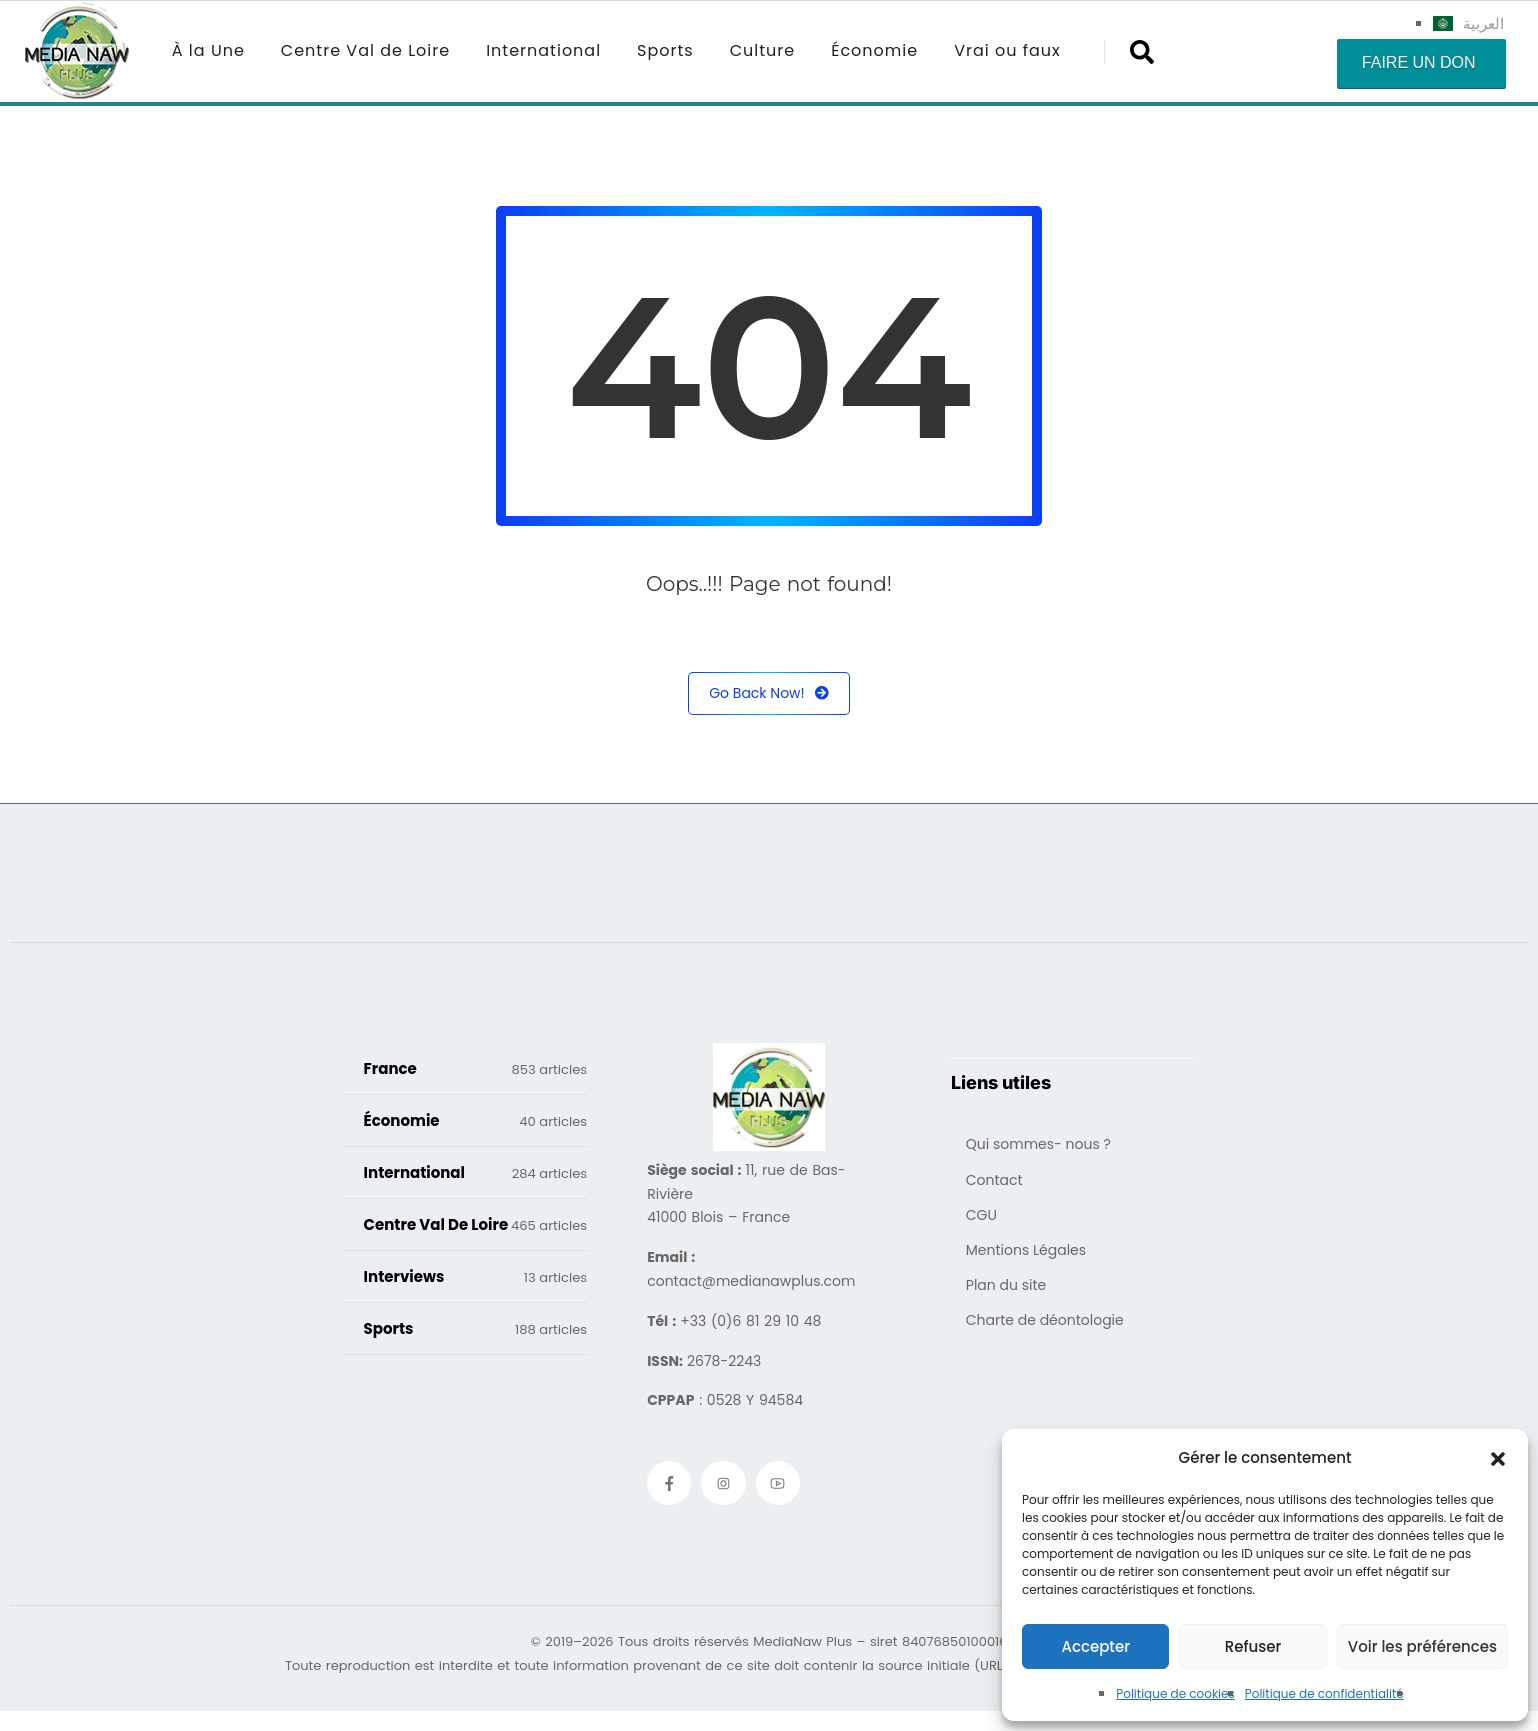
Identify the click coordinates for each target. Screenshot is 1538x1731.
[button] (1498, 1458)
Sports (665, 50)
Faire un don (1419, 62)
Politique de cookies (1175, 1693)
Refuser (1253, 1646)
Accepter (1095, 1646)
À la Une (208, 50)
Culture (762, 50)
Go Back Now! (769, 693)
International (543, 50)
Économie (874, 50)
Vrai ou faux (1007, 50)
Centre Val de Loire (365, 50)
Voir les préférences (1422, 1646)
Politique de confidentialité (1324, 1693)
